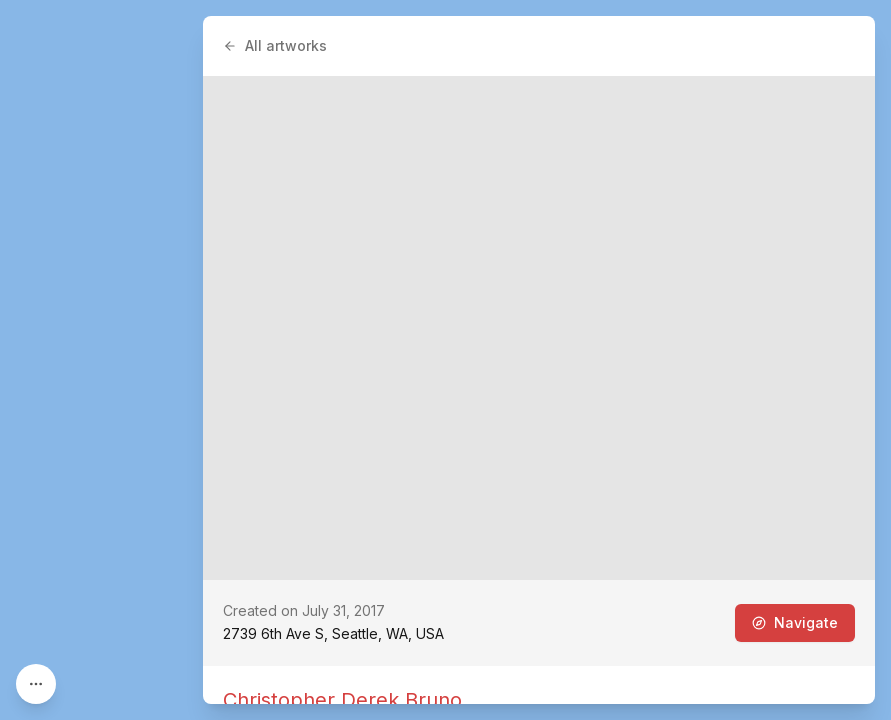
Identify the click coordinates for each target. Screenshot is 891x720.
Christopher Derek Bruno (342, 700)
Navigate (795, 622)
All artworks (275, 45)
